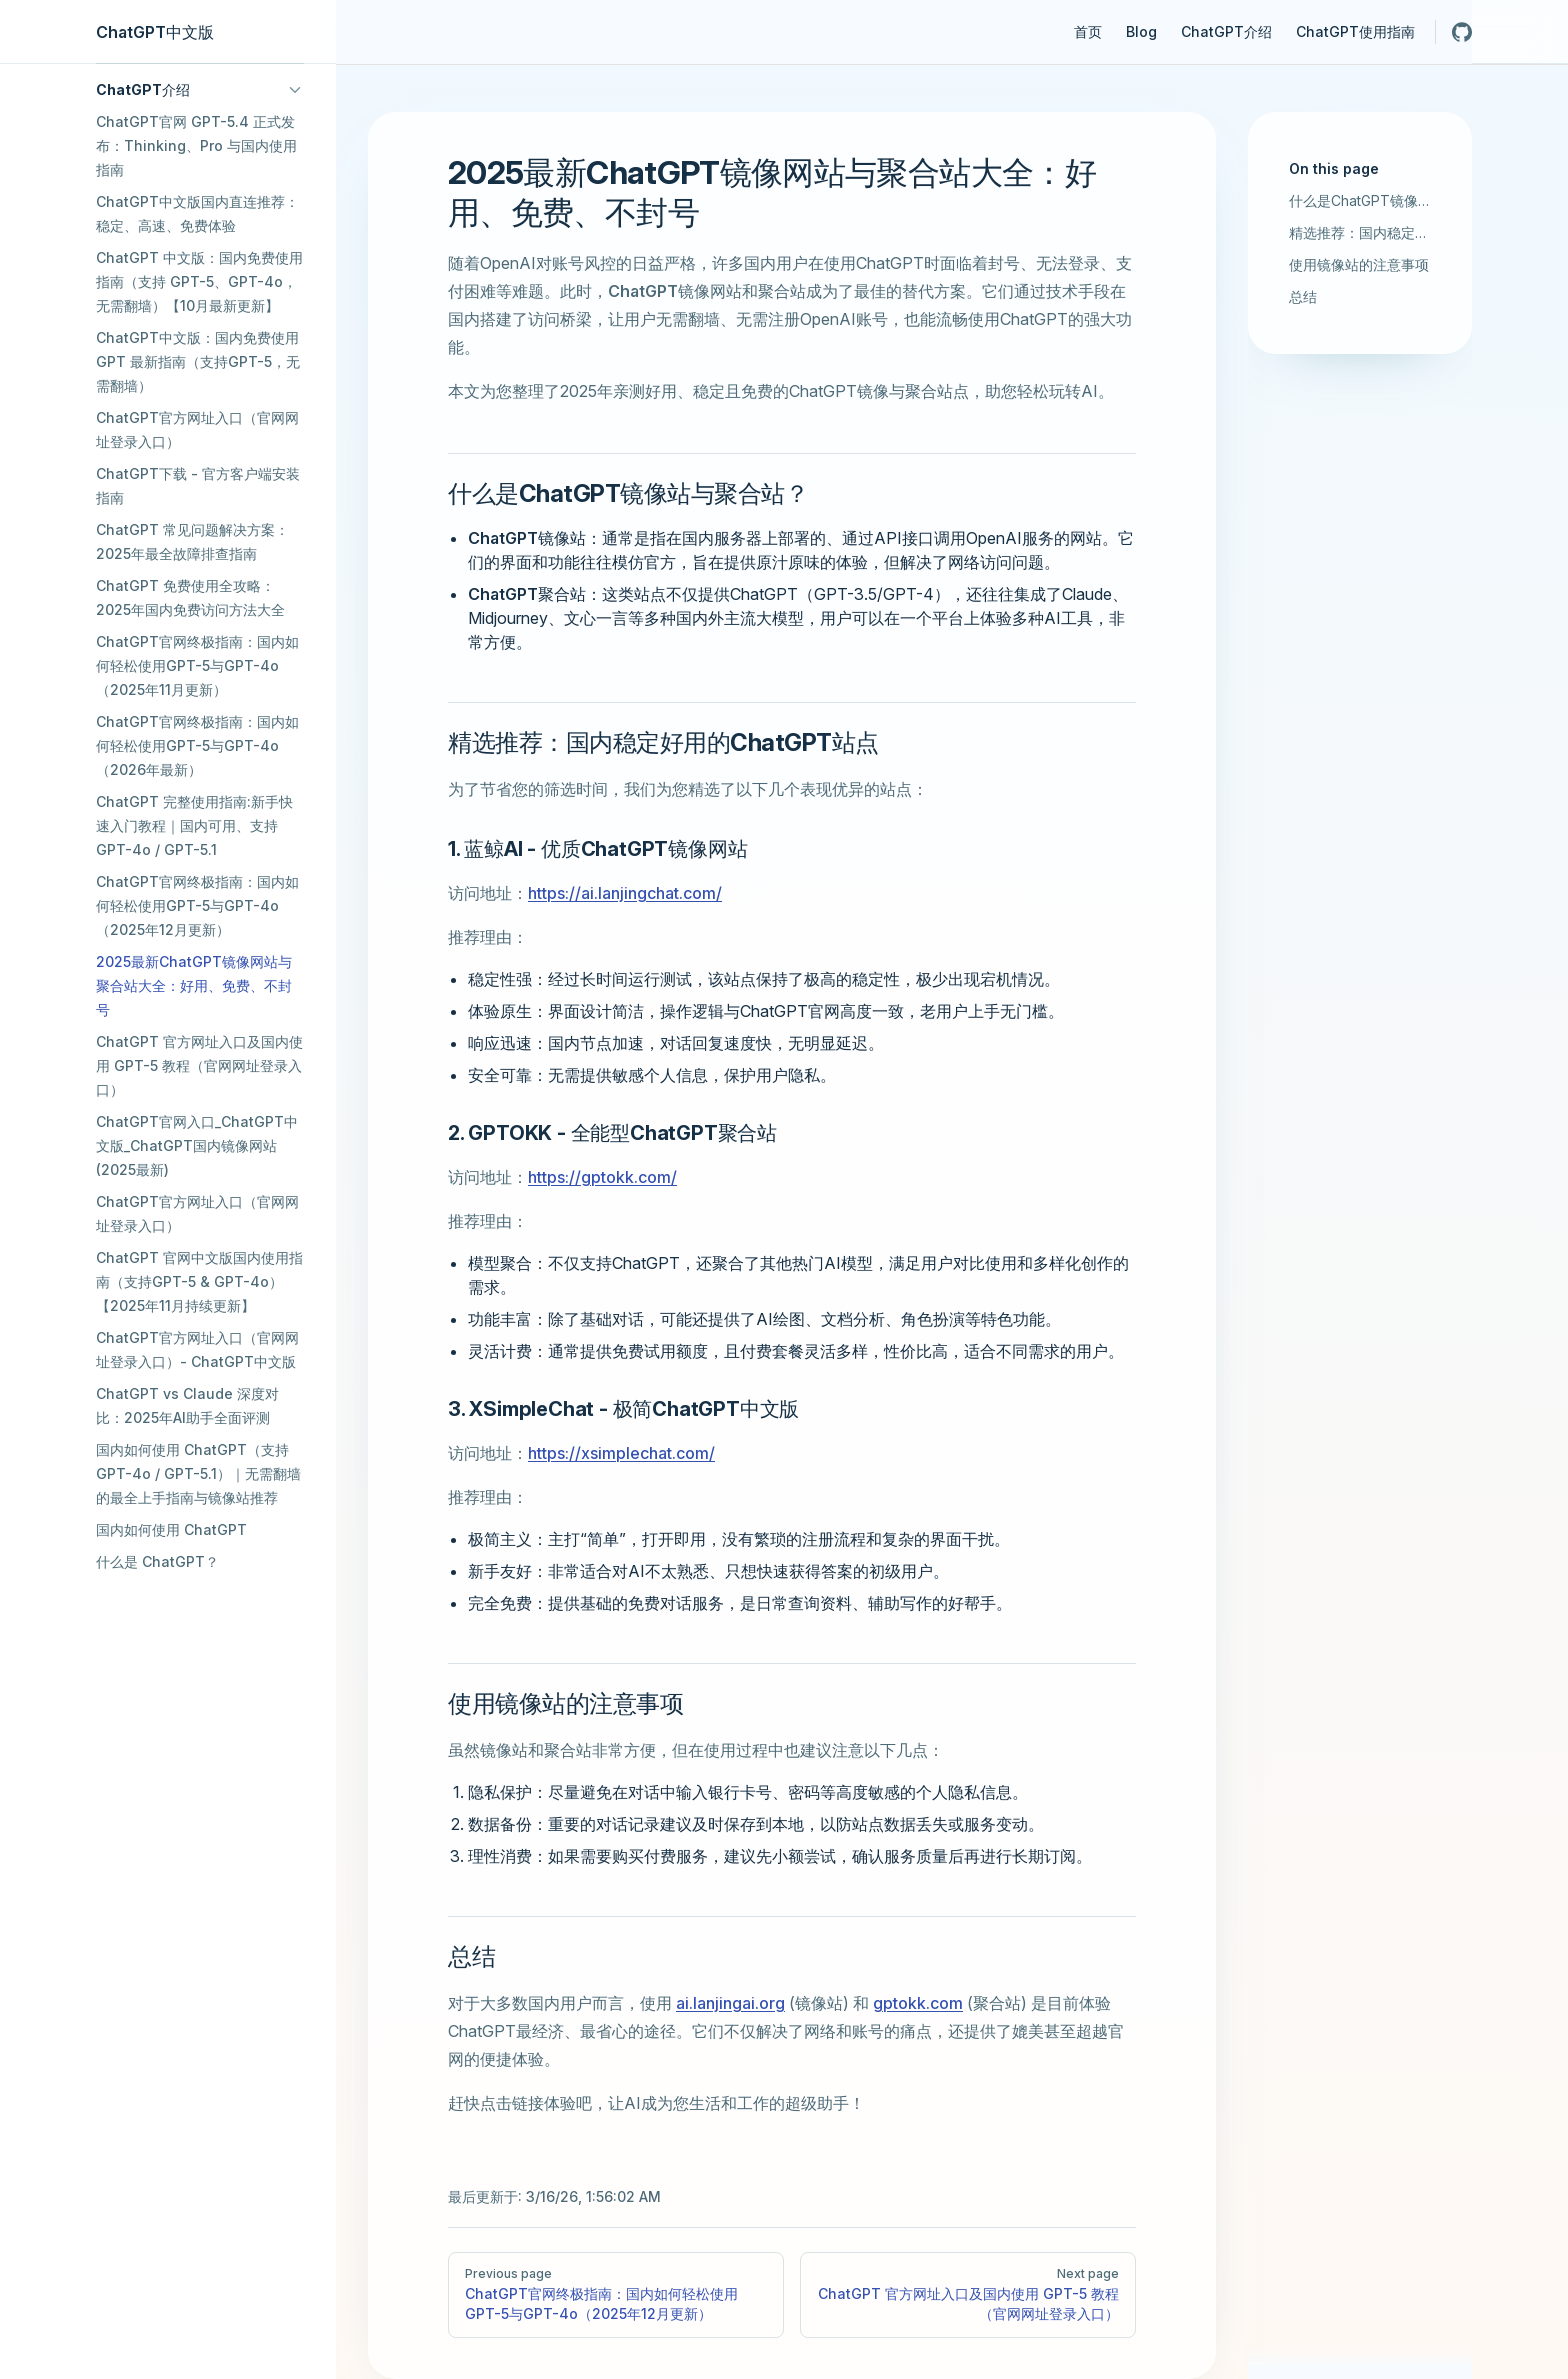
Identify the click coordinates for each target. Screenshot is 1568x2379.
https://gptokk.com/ (602, 1177)
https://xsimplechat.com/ (621, 1453)
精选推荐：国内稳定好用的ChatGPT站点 (1360, 232)
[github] (1462, 32)
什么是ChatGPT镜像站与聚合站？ (1360, 200)
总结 (1303, 296)
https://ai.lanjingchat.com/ (625, 893)
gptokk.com (918, 2003)
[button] (200, 90)
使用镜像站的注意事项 (1359, 264)
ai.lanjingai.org (730, 2003)
